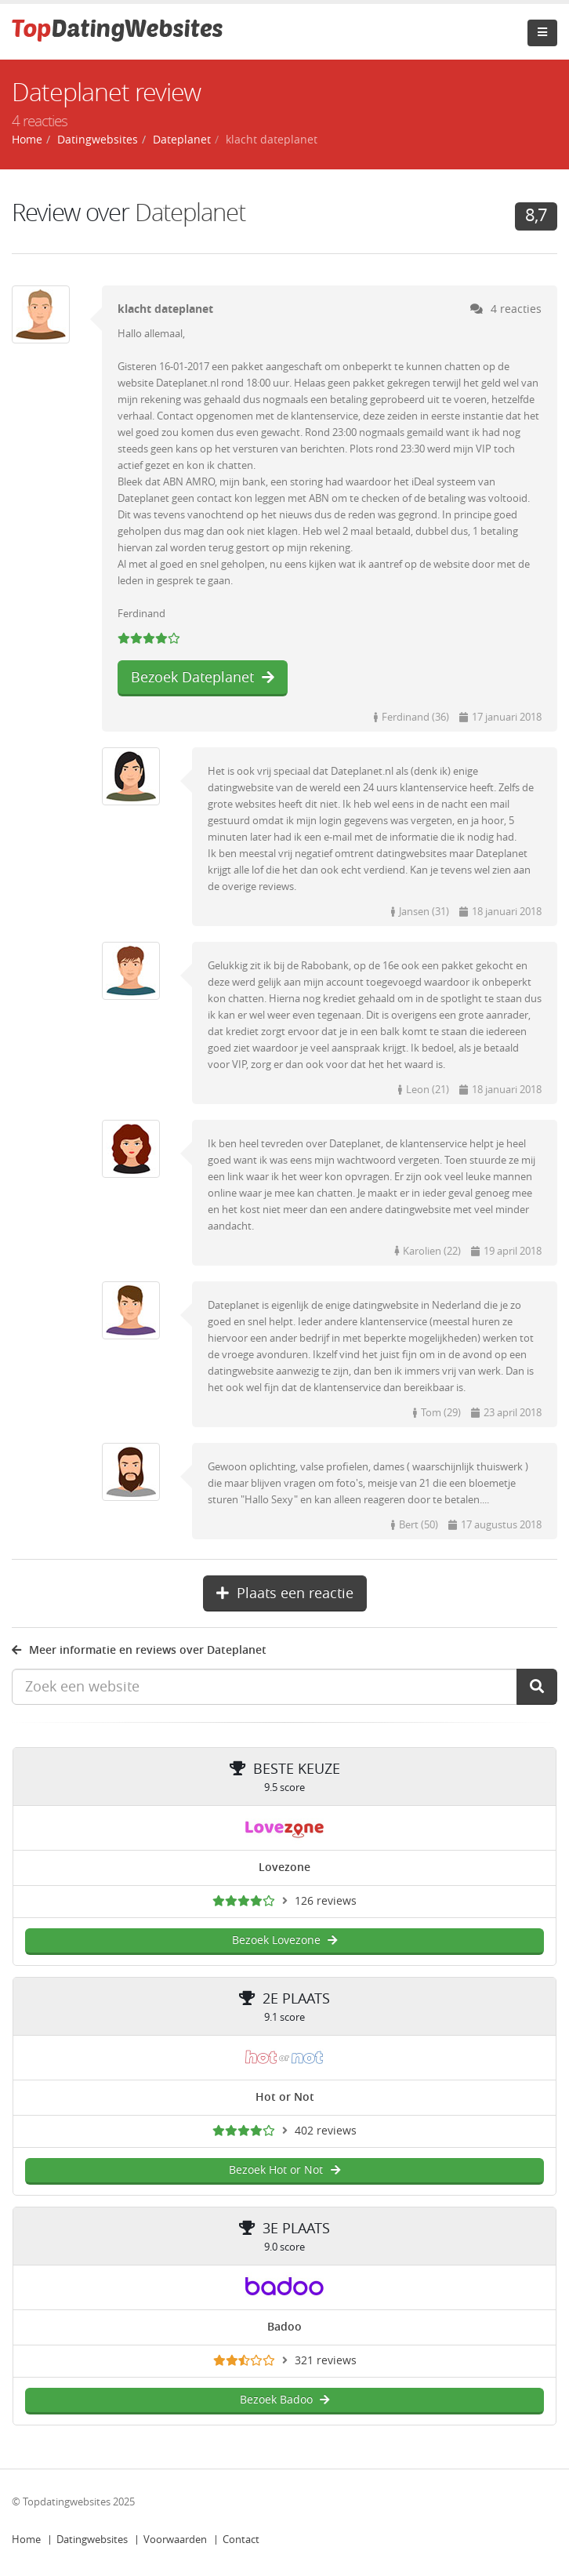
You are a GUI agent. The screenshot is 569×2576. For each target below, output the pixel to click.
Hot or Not (285, 2097)
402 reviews (326, 2131)
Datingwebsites (92, 2539)
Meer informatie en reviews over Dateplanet (139, 1650)
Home (26, 2539)
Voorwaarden (175, 2539)
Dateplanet (190, 212)
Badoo (284, 2327)
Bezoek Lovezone (285, 1940)
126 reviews (326, 1901)
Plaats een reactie (284, 1593)
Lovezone (284, 1867)
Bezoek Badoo (285, 2400)
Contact (241, 2539)
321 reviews (326, 2360)
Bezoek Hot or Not (284, 2170)
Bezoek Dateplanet (202, 677)
